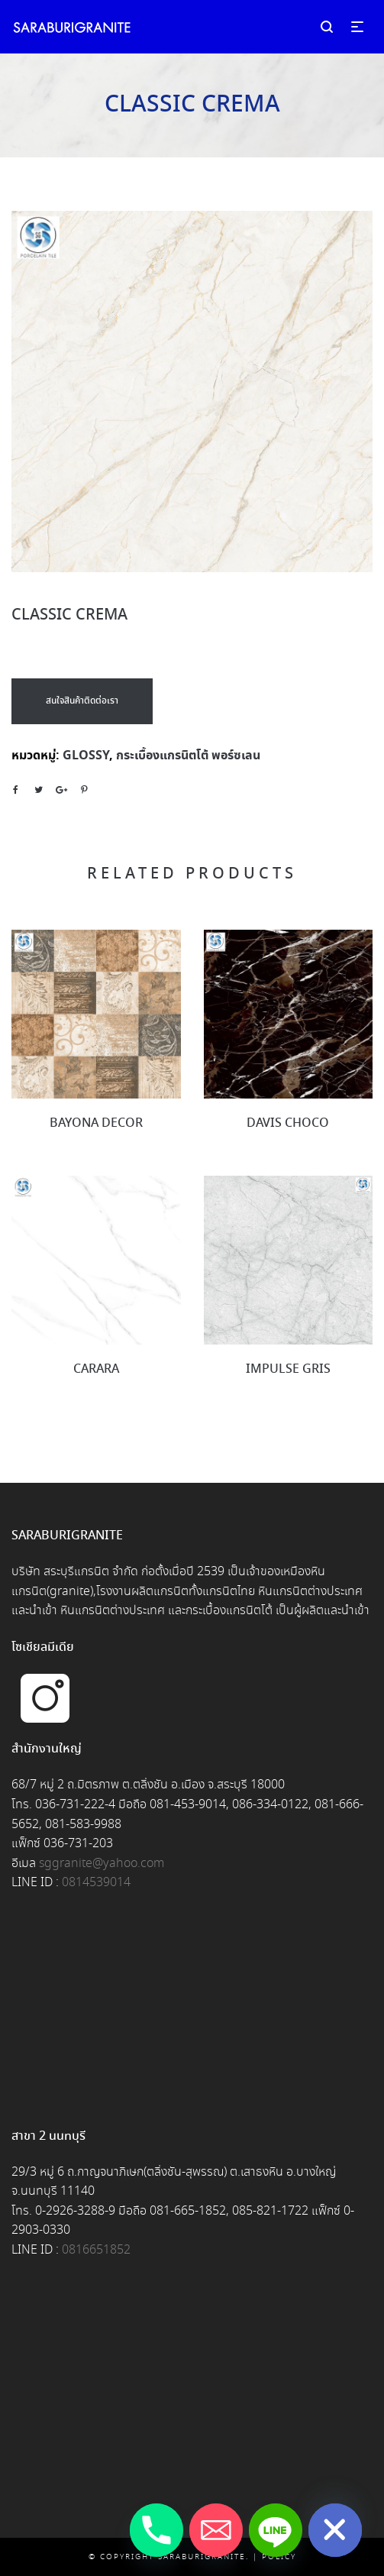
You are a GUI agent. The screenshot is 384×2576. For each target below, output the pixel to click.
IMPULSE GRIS (288, 1369)
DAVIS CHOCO (288, 1123)
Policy (279, 2557)
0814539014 (96, 1883)
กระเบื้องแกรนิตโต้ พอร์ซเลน (188, 755)
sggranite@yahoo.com (101, 1863)
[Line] (275, 2530)
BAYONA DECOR (96, 1123)
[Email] (216, 2530)
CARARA (96, 1369)
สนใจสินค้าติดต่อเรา (82, 700)
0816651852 (96, 2250)
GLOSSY (86, 755)
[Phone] (156, 2530)
